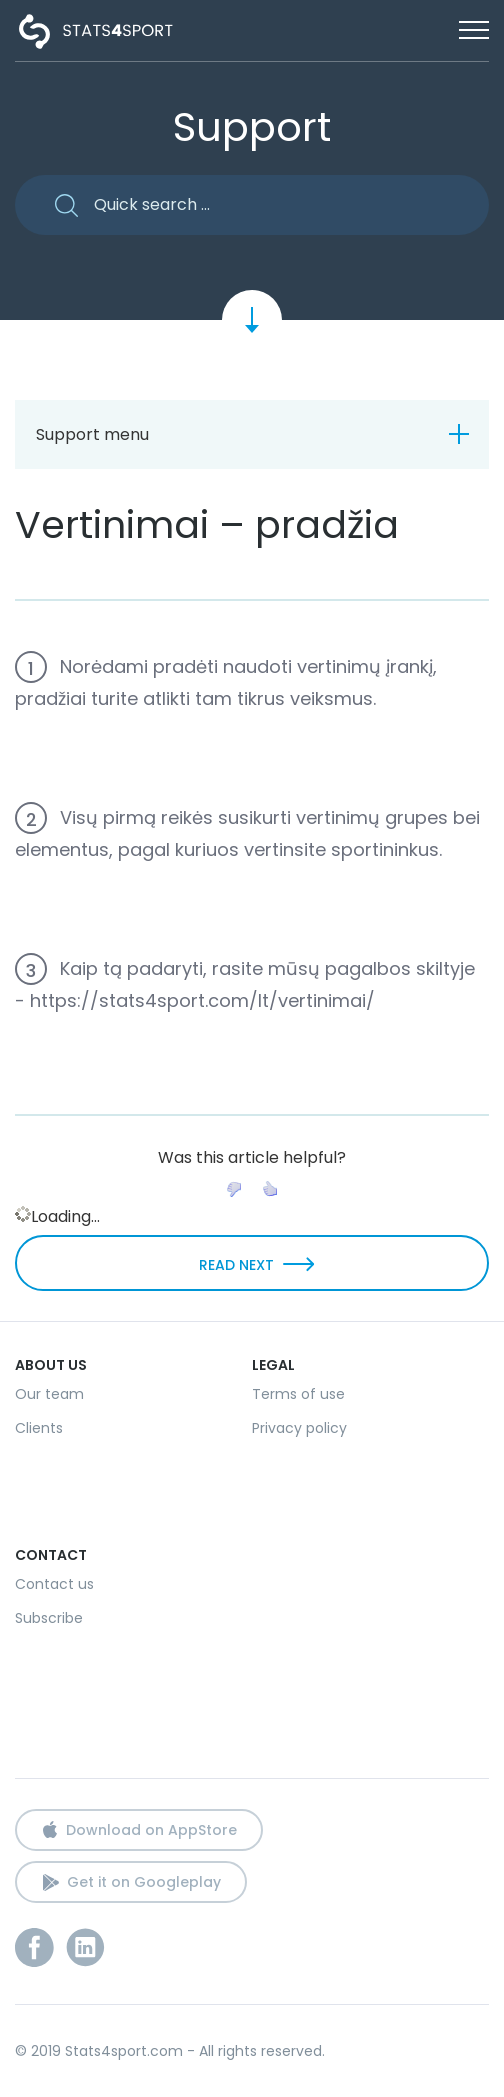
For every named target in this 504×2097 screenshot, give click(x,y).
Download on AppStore (151, 1830)
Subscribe (49, 1618)
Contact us (54, 1584)
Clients (39, 1428)
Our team (49, 1394)
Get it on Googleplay (144, 1882)
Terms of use (298, 1394)
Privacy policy (299, 1428)
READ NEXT (236, 1265)
